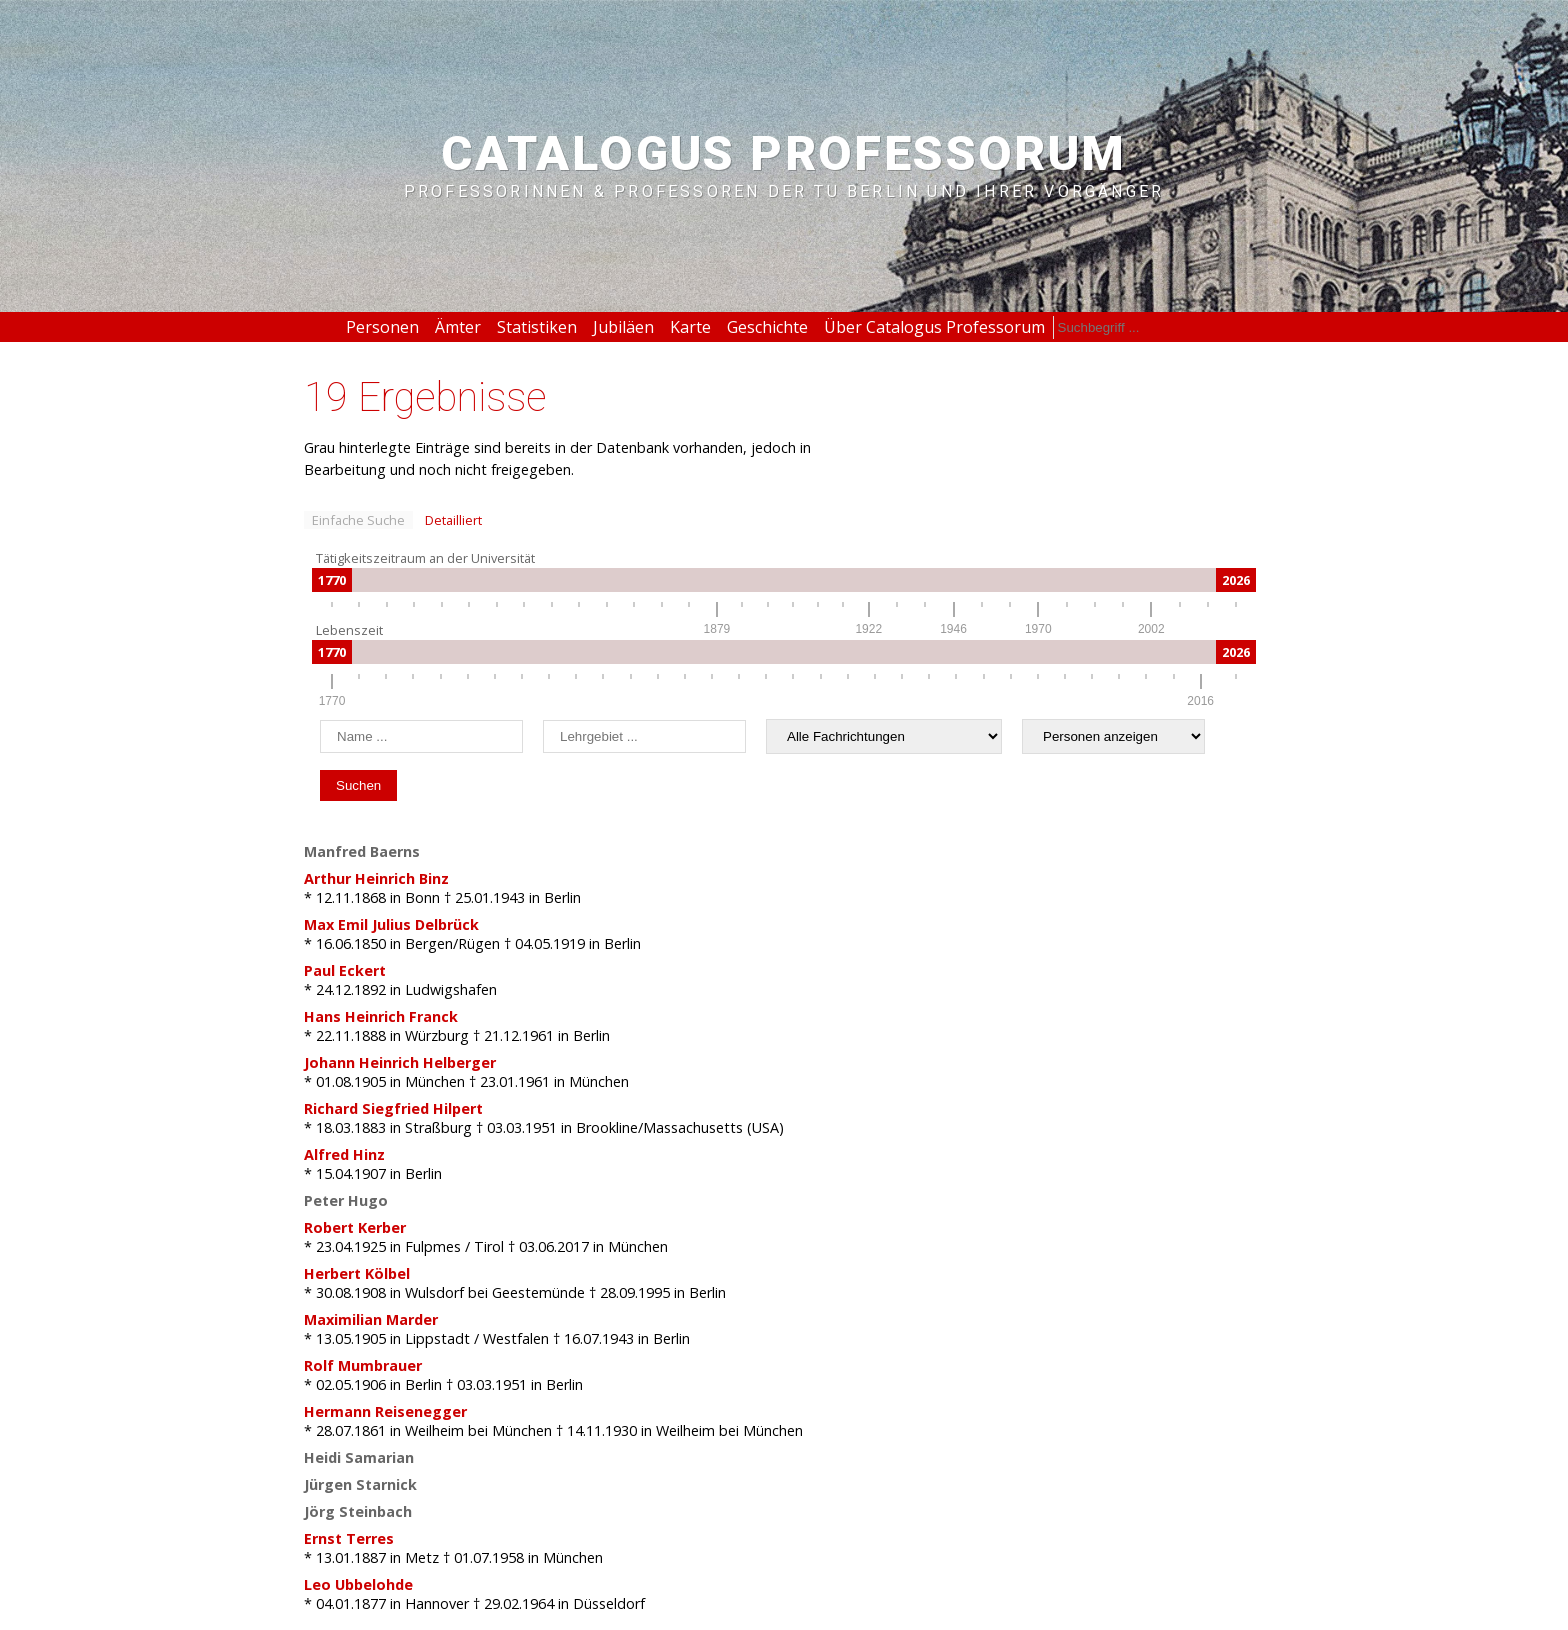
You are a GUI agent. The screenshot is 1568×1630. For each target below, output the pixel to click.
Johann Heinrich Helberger (400, 1062)
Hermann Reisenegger (385, 1411)
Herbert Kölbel (357, 1273)
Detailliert (453, 520)
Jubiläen (623, 327)
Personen (382, 327)
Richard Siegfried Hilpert (393, 1108)
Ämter (458, 327)
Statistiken (537, 327)
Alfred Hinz (344, 1154)
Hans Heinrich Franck (381, 1016)
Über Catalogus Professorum (934, 327)
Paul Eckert (345, 970)
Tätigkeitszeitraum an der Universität (425, 558)
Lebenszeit (349, 630)
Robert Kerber (355, 1227)
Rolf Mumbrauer (363, 1365)
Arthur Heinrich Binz (376, 878)
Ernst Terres (349, 1538)
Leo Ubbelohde (358, 1584)
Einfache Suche (358, 520)
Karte (690, 327)
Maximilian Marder (371, 1319)
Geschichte (767, 327)
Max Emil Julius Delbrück (391, 924)
